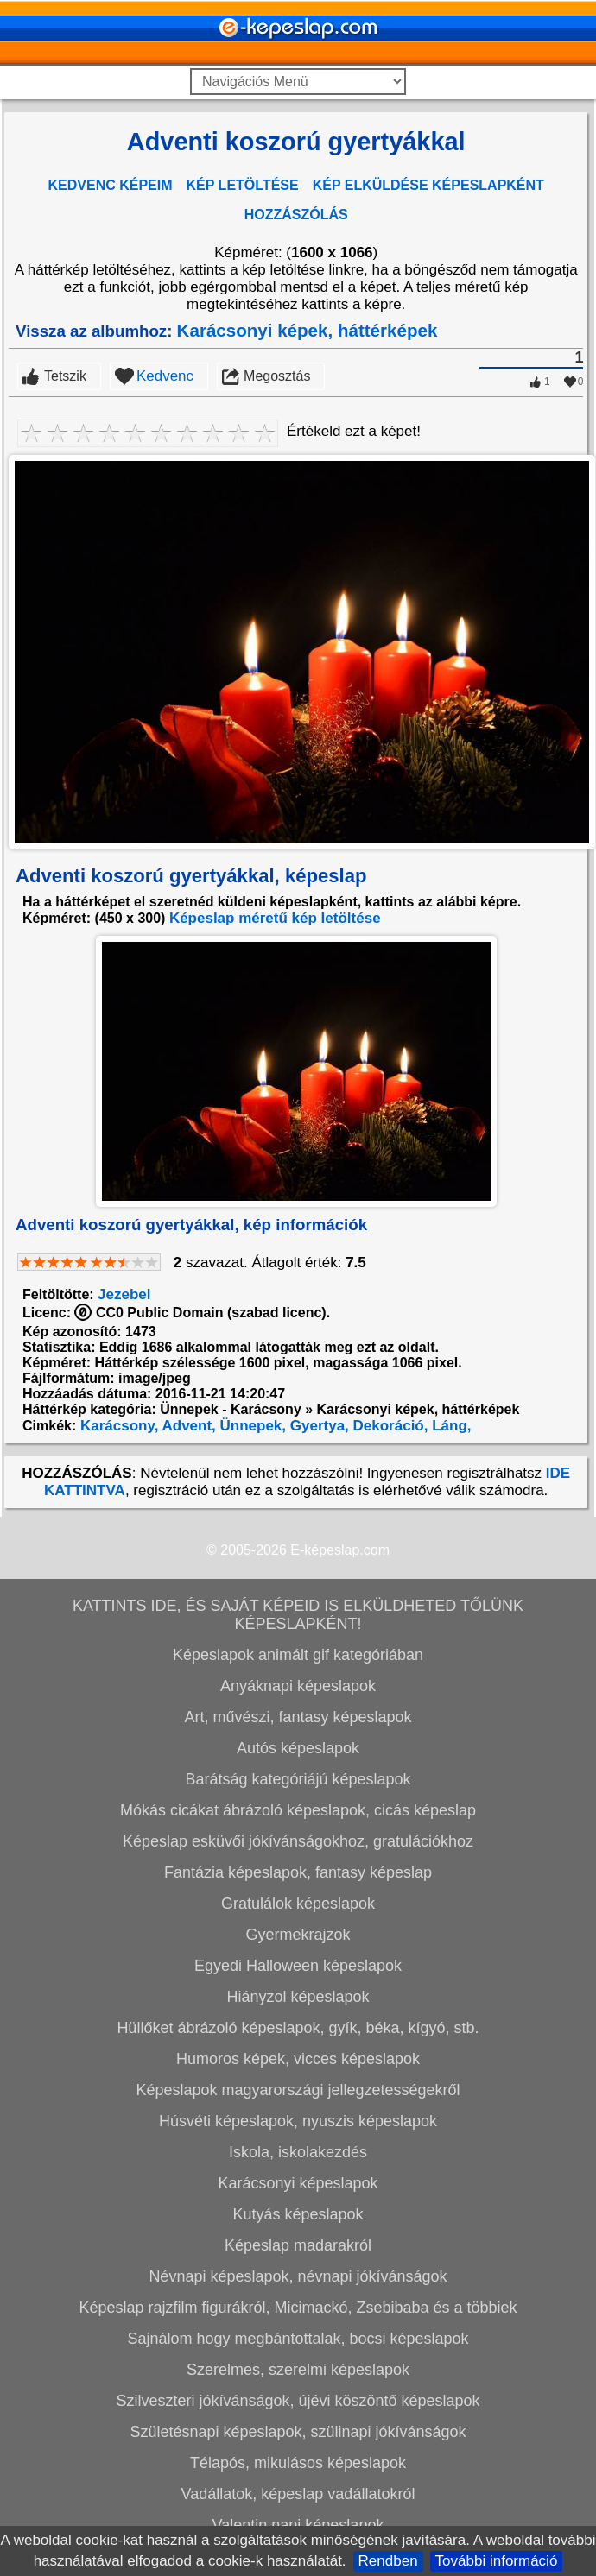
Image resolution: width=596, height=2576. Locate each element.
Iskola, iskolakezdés (298, 2400)
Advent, (186, 1674)
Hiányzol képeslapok (297, 2245)
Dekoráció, (388, 1674)
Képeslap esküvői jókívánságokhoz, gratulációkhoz (298, 2090)
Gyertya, (317, 1674)
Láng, (449, 1674)
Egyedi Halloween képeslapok (298, 2214)
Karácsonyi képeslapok (297, 2431)
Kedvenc (164, 624)
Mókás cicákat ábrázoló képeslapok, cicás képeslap (298, 2059)
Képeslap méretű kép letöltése (275, 1167)
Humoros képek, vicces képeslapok (298, 2307)
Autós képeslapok (298, 1996)
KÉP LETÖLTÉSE (243, 185)
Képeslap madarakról (298, 2494)
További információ (496, 2561)
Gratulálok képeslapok (298, 2152)
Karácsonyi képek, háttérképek (307, 579)
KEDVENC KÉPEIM (110, 185)
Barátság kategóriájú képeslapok (297, 2027)
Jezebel (124, 1543)
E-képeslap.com (340, 1798)
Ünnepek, (251, 1674)
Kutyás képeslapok (297, 2463)
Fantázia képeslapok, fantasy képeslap (298, 2121)
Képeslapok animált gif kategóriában (298, 1903)
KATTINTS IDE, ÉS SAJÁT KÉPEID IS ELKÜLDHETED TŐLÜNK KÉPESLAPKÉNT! (298, 1863)
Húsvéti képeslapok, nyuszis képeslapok (298, 2369)
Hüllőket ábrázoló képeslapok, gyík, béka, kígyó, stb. (298, 2276)
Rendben (388, 2561)
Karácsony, (117, 1674)
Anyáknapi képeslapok (298, 1934)
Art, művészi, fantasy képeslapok (297, 1965)
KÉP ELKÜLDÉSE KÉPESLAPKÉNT (428, 185)
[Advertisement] (296, 441)
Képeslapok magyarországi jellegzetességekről (298, 2338)
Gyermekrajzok (297, 2183)
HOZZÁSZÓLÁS (296, 214)
